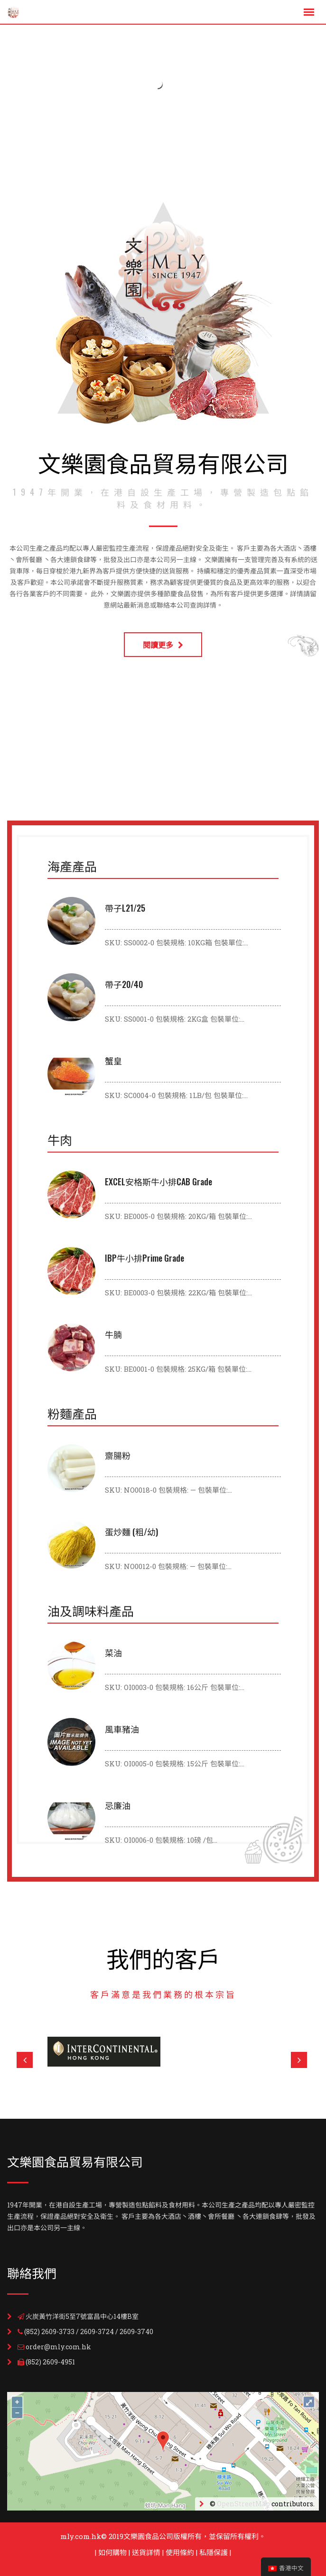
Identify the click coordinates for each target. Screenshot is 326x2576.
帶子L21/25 (125, 908)
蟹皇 (113, 1060)
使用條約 (180, 2552)
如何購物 (112, 2552)
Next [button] (299, 2060)
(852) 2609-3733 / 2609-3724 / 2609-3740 (88, 2331)
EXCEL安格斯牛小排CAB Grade (158, 1181)
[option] (167, 2052)
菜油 (113, 1652)
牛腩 (113, 1334)
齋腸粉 (117, 1455)
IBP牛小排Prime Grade (144, 1258)
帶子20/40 (124, 984)
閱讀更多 (163, 644)
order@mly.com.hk (58, 2346)
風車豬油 (122, 1729)
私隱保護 (213, 2552)
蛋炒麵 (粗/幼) (131, 1531)
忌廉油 (117, 1805)
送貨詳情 (146, 2552)
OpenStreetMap (243, 2503)
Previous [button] (25, 2060)
